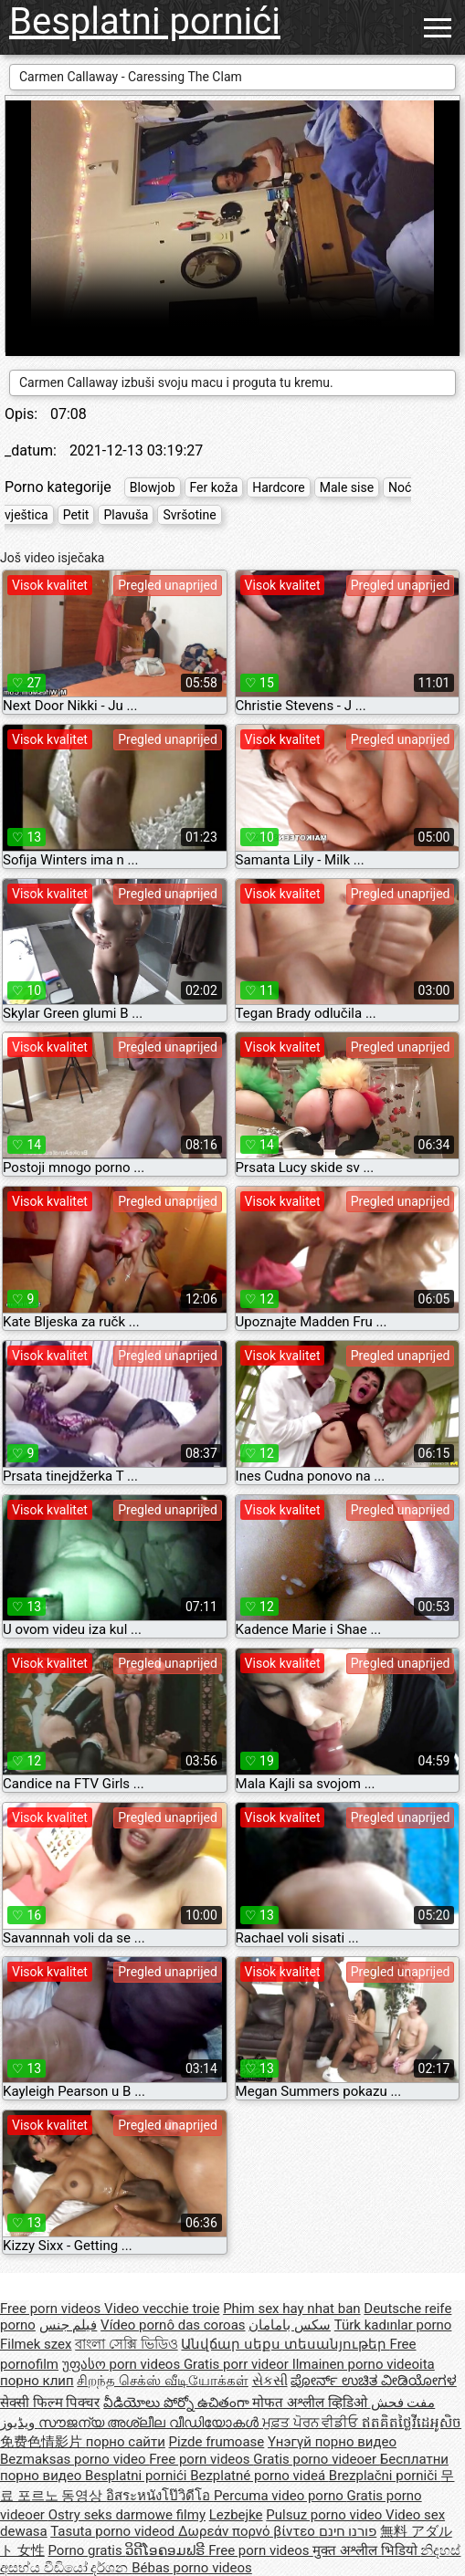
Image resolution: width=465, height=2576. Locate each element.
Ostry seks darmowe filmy (127, 2515)
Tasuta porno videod (114, 2531)
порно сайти (125, 2442)
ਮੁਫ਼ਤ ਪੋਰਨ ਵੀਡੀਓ (312, 2422)
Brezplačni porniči (385, 2475)
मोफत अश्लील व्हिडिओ (311, 2402)
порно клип (37, 2380)
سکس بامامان (289, 2325)
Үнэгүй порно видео (332, 2442)
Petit (76, 515)
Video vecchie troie (161, 2308)
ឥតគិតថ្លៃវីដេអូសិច (411, 2422)
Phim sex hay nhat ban (291, 2308)
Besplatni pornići (144, 21)
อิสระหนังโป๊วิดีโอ (160, 2495)
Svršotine (189, 515)
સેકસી (270, 2380)
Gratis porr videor (238, 2364)
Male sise (347, 487)
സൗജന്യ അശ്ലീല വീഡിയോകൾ (150, 2422)
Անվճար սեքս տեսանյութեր (285, 2344)
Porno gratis (86, 2550)
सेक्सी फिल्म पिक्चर (50, 2402)
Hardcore (278, 487)
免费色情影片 (43, 2442)
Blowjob (152, 487)
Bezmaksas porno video (74, 2459)
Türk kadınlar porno (393, 2325)
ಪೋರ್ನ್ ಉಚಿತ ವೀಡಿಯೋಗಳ (373, 2380)
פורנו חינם (348, 2531)
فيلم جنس (68, 2325)
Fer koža (214, 487)
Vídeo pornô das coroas (172, 2325)
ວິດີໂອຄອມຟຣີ (166, 2550)
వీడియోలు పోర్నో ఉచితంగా (177, 2402)
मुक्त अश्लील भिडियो (366, 2550)
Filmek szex (35, 2344)
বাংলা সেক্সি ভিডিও (126, 2344)
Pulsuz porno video (326, 2515)
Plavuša (125, 515)
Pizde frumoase (217, 2442)
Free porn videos (52, 2308)
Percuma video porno (280, 2495)
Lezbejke (236, 2515)
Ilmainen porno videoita (363, 2364)
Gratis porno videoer (316, 2459)
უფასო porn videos (123, 2364)
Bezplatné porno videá (259, 2475)
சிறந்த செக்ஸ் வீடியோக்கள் (162, 2380)
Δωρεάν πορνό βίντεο (248, 2531)
